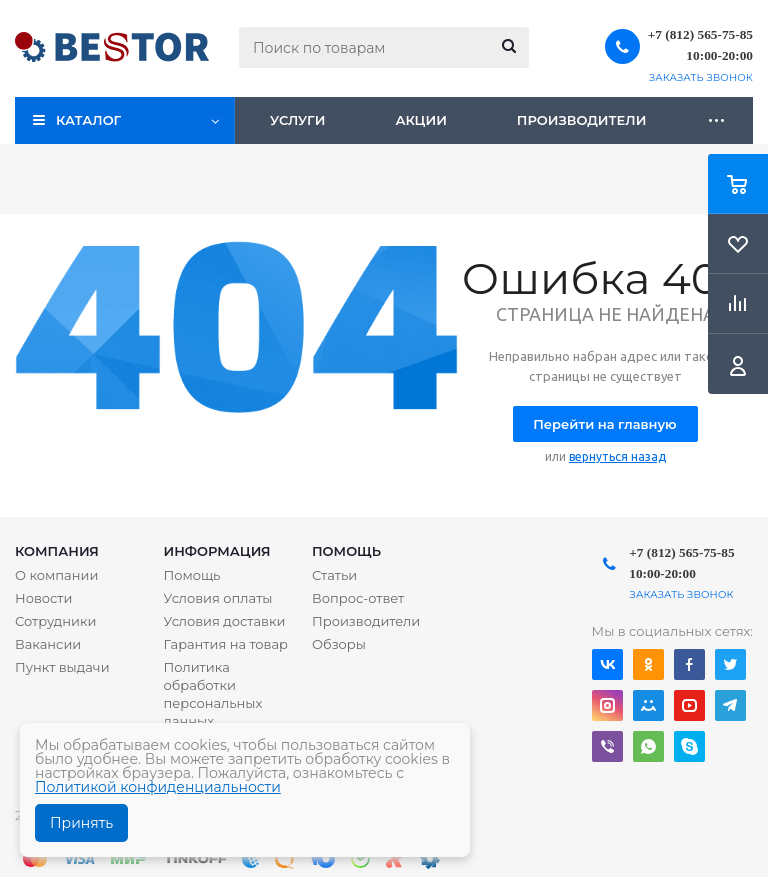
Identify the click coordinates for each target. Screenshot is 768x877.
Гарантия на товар (226, 644)
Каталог (88, 120)
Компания (57, 551)
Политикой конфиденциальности (158, 787)
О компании (56, 575)
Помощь (346, 551)
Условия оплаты (218, 598)
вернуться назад (617, 456)
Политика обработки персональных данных (213, 694)
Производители (582, 120)
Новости (43, 598)
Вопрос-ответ (358, 598)
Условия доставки (225, 621)
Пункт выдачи (62, 667)
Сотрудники (56, 621)
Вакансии (48, 644)
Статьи (334, 575)
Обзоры (339, 644)
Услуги (297, 120)
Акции (420, 120)
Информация (217, 551)
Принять (81, 823)
